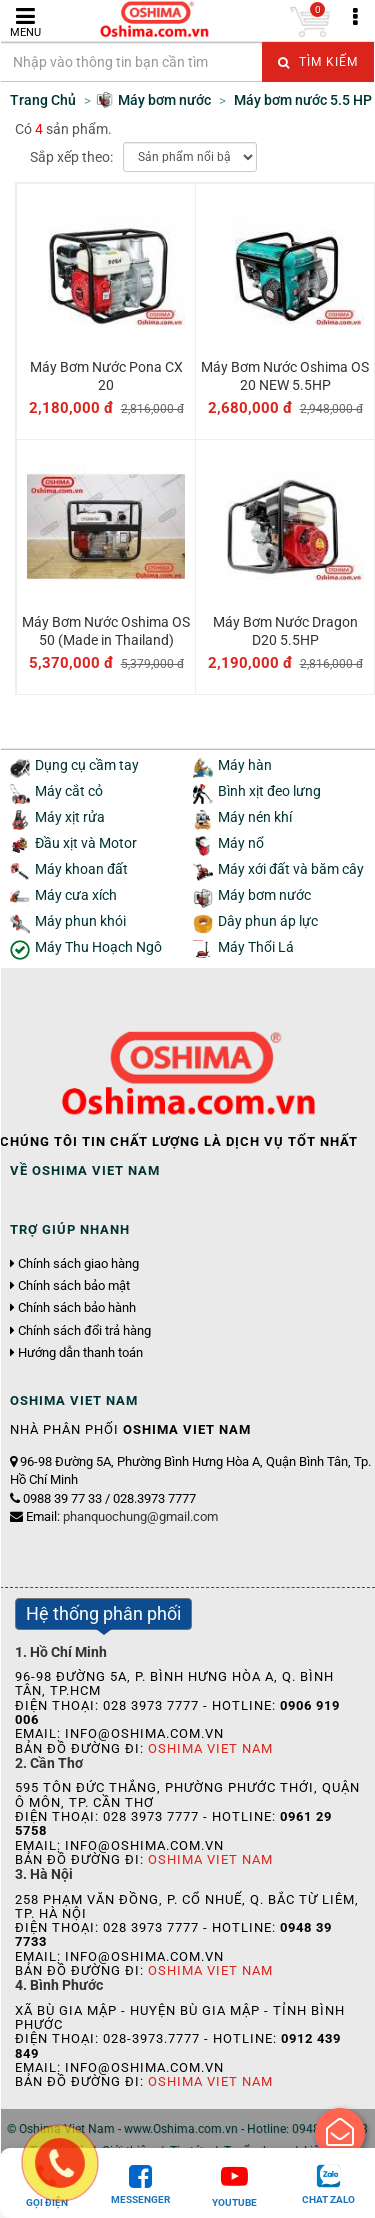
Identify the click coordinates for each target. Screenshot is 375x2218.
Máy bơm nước (264, 895)
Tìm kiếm (318, 62)
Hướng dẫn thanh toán (80, 1353)
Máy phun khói (80, 921)
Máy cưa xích (76, 895)
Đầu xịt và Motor (86, 843)
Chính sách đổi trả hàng (84, 1331)
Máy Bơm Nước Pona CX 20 (106, 376)
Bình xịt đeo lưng (269, 791)
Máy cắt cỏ (69, 791)
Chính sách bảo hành (77, 1308)
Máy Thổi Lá (256, 947)
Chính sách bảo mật (74, 1286)
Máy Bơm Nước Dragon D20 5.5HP (285, 631)
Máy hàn (245, 765)
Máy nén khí (255, 817)
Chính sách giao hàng (78, 1264)
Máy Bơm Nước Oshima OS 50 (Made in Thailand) (106, 631)
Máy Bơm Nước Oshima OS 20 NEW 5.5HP (285, 376)
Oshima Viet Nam (210, 1748)
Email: (122, 1516)
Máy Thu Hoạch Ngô (98, 947)
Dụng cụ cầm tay (87, 765)
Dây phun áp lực (268, 921)
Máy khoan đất (81, 869)
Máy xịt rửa (70, 817)
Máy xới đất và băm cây (291, 869)
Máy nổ (241, 843)
